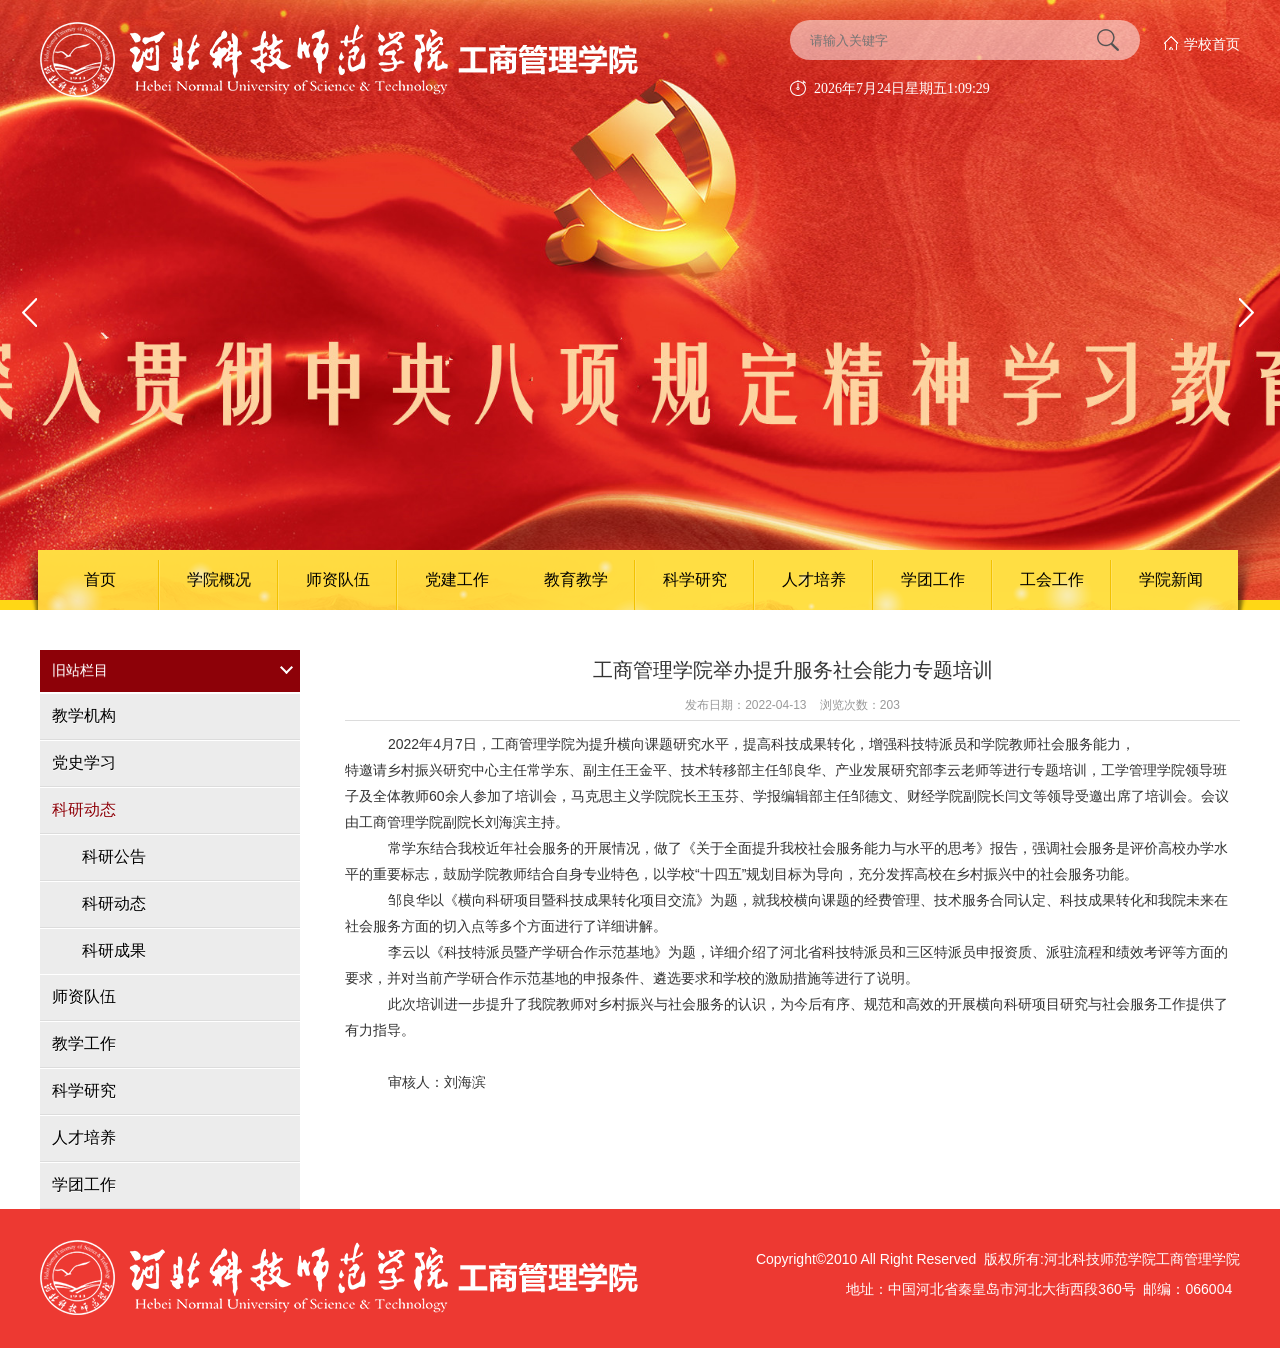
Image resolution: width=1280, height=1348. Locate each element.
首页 (100, 579)
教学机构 (84, 715)
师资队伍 (338, 579)
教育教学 (576, 579)
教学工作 (84, 1043)
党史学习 (84, 762)
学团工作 (933, 579)
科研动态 (84, 809)
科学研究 (695, 579)
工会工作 (1052, 579)
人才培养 (814, 579)
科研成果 (114, 950)
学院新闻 (1171, 579)
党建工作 (457, 579)
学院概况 (219, 579)
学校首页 (1212, 44)
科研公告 (114, 856)
